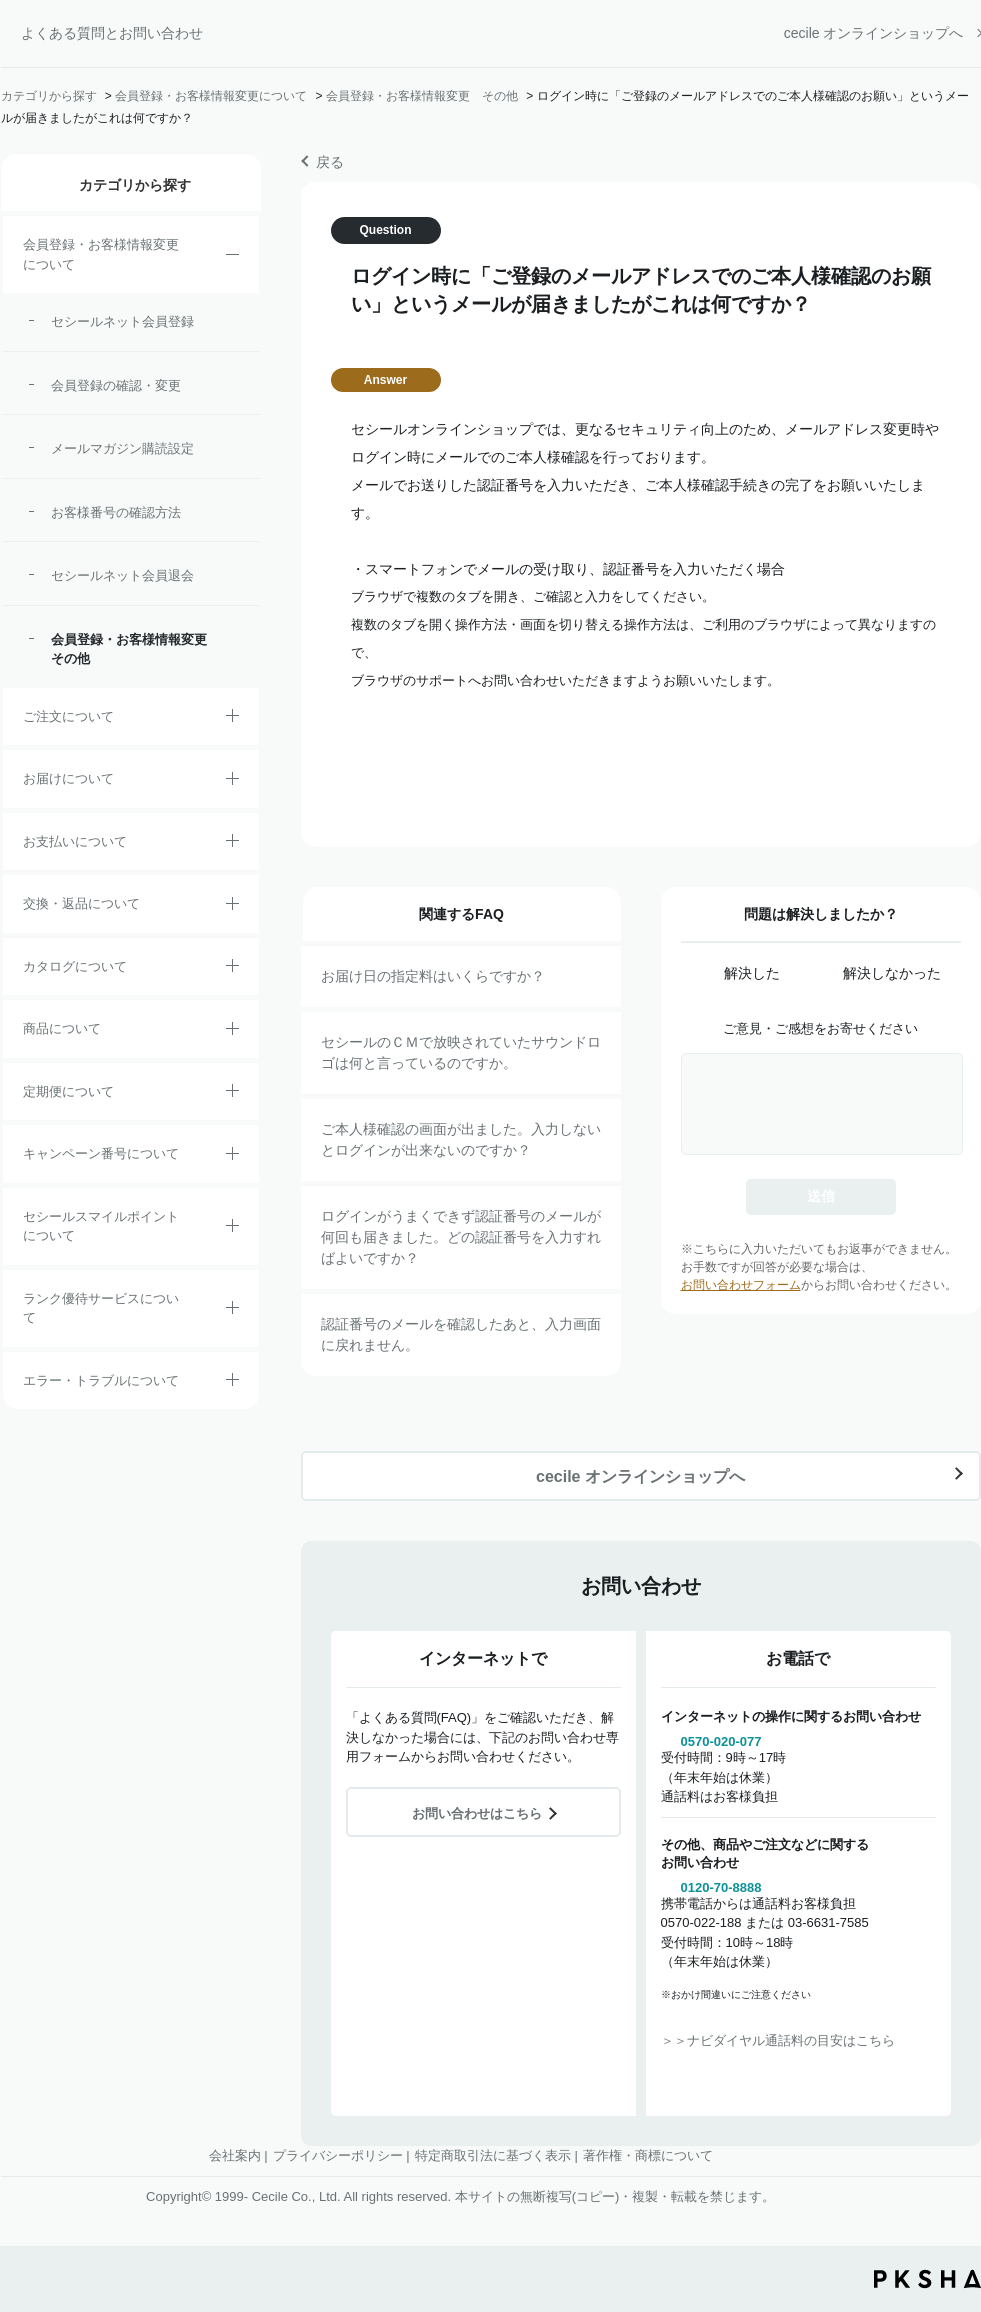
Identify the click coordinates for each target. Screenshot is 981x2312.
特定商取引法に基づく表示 (493, 2155)
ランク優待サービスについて (101, 1308)
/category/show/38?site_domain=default (232, 1094)
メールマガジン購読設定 (122, 448)
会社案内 (235, 2155)
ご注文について (68, 716)
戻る (330, 162)
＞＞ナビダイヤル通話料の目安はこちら (778, 2040)
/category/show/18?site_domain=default (232, 844)
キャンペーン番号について (101, 1153)
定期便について (68, 1091)
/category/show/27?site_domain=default (232, 1157)
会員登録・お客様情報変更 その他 (422, 96)
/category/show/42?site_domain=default (232, 1229)
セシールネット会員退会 (122, 575)
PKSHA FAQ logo (927, 2279)
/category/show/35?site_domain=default (232, 969)
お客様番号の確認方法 (116, 512)
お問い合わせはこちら (477, 1813)
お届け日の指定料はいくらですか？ (433, 976)
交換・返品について (81, 903)
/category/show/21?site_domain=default (232, 258)
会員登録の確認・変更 (116, 385)
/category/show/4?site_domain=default (232, 1032)
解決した (752, 973)
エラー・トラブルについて (101, 1380)
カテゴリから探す (49, 96)
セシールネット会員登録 (122, 321)
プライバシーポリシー (338, 2155)
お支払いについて (75, 841)
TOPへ (951, 2186)
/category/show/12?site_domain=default (232, 907)
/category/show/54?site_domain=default (232, 1311)
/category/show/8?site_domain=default (232, 782)
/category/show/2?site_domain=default (232, 719)
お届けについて (68, 778)
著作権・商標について (648, 2155)
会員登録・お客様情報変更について (211, 96)
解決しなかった (892, 973)
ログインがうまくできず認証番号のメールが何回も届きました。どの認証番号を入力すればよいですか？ (461, 1237)
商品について (62, 1028)
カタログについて (75, 966)
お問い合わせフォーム (741, 1285)
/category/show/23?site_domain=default (232, 1383)
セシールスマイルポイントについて (101, 1226)
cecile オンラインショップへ (874, 33)
